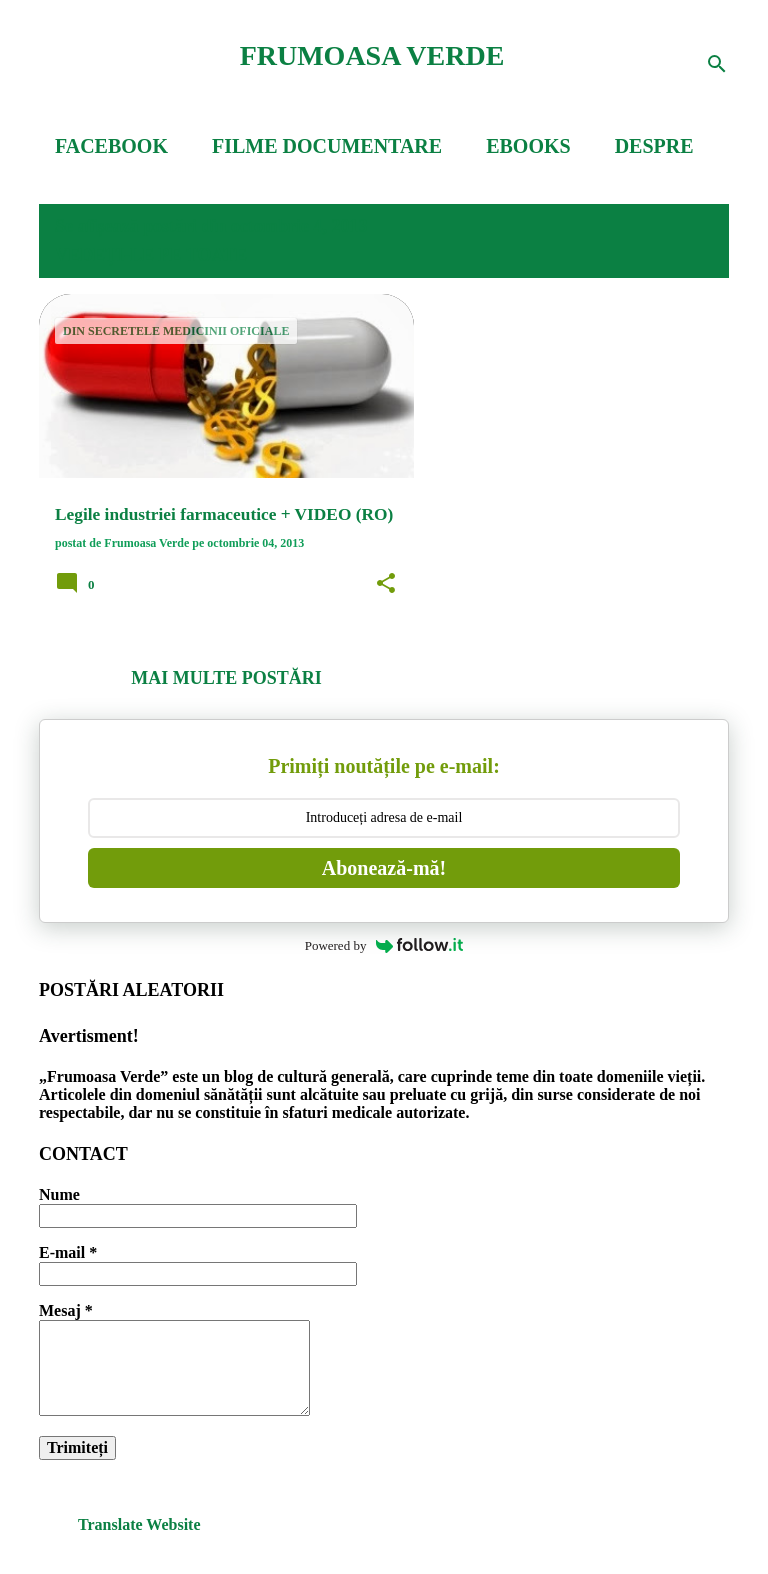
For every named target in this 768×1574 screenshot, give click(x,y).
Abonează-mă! (384, 868)
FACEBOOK (111, 146)
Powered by (384, 945)
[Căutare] (717, 64)
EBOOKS (528, 146)
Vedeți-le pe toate (151, 255)
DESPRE (654, 146)
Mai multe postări (226, 678)
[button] (386, 584)
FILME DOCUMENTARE (327, 146)
